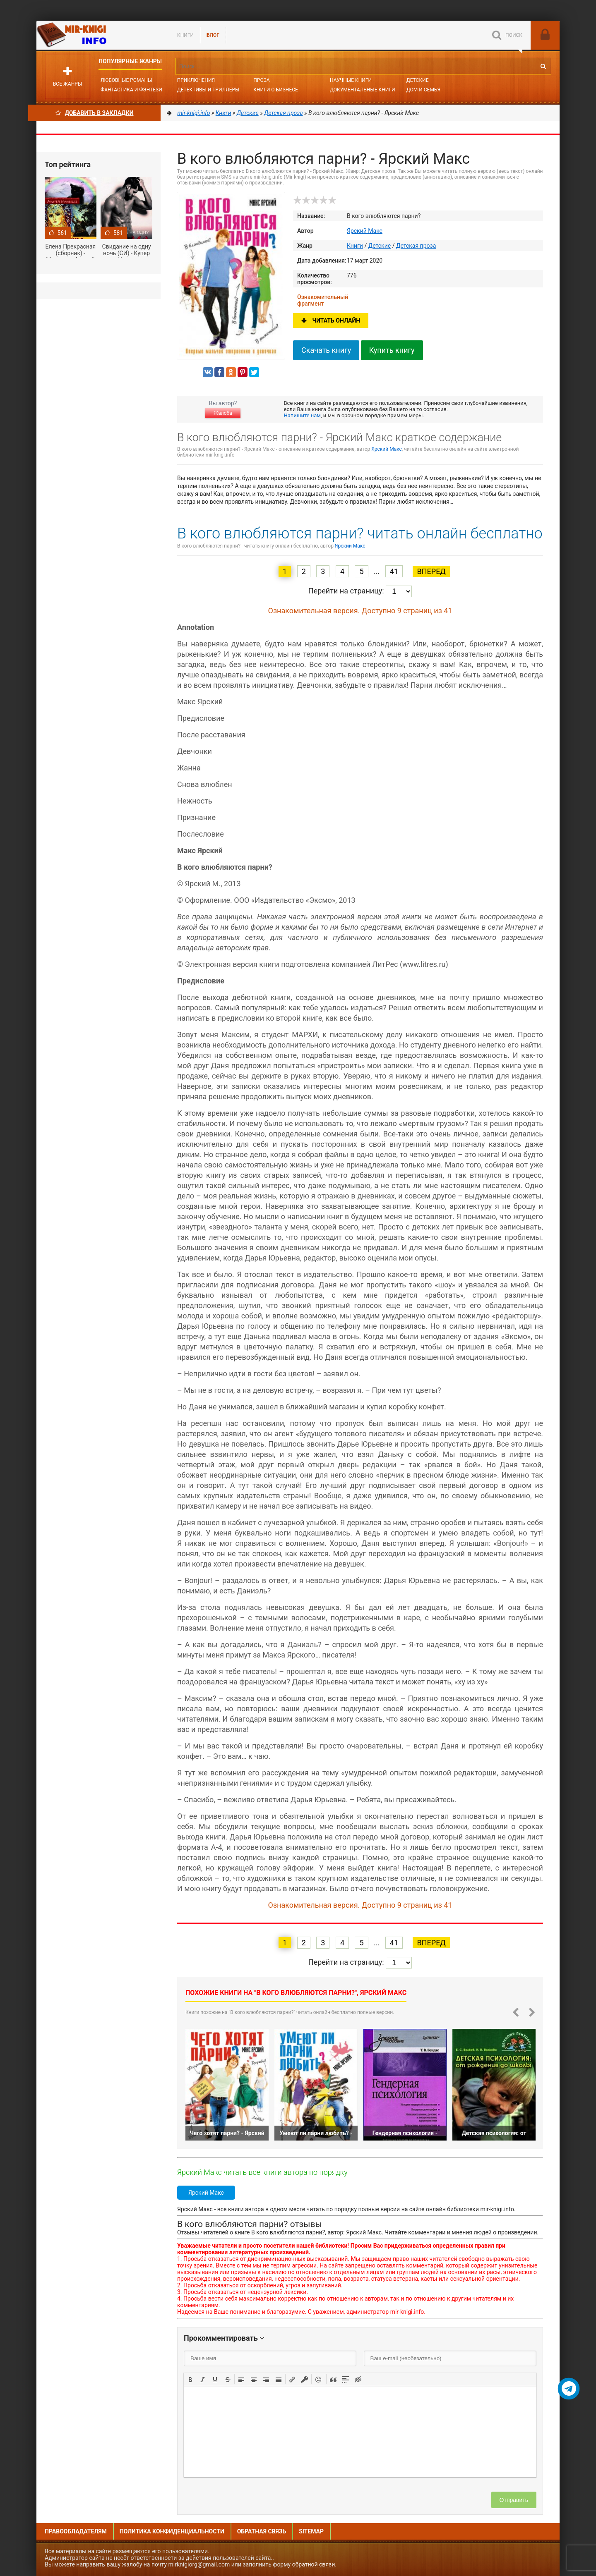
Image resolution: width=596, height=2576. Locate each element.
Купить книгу (392, 350)
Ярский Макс (364, 230)
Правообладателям (76, 2531)
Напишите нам (302, 415)
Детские (417, 80)
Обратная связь (261, 2531)
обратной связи (313, 2564)
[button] (190, 2379)
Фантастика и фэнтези (131, 90)
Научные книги (351, 80)
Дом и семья (423, 90)
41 (394, 571)
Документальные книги (362, 90)
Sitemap (311, 2531)
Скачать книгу (326, 350)
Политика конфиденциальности (172, 2531)
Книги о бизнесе (275, 90)
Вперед (431, 571)
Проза (261, 80)
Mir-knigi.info (98, 35)
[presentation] (190, 2378)
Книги (185, 35)
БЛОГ (213, 35)
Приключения (196, 80)
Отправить (514, 2500)
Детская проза (416, 245)
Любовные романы (126, 80)
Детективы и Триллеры (208, 90)
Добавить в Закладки (94, 113)
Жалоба (223, 413)
